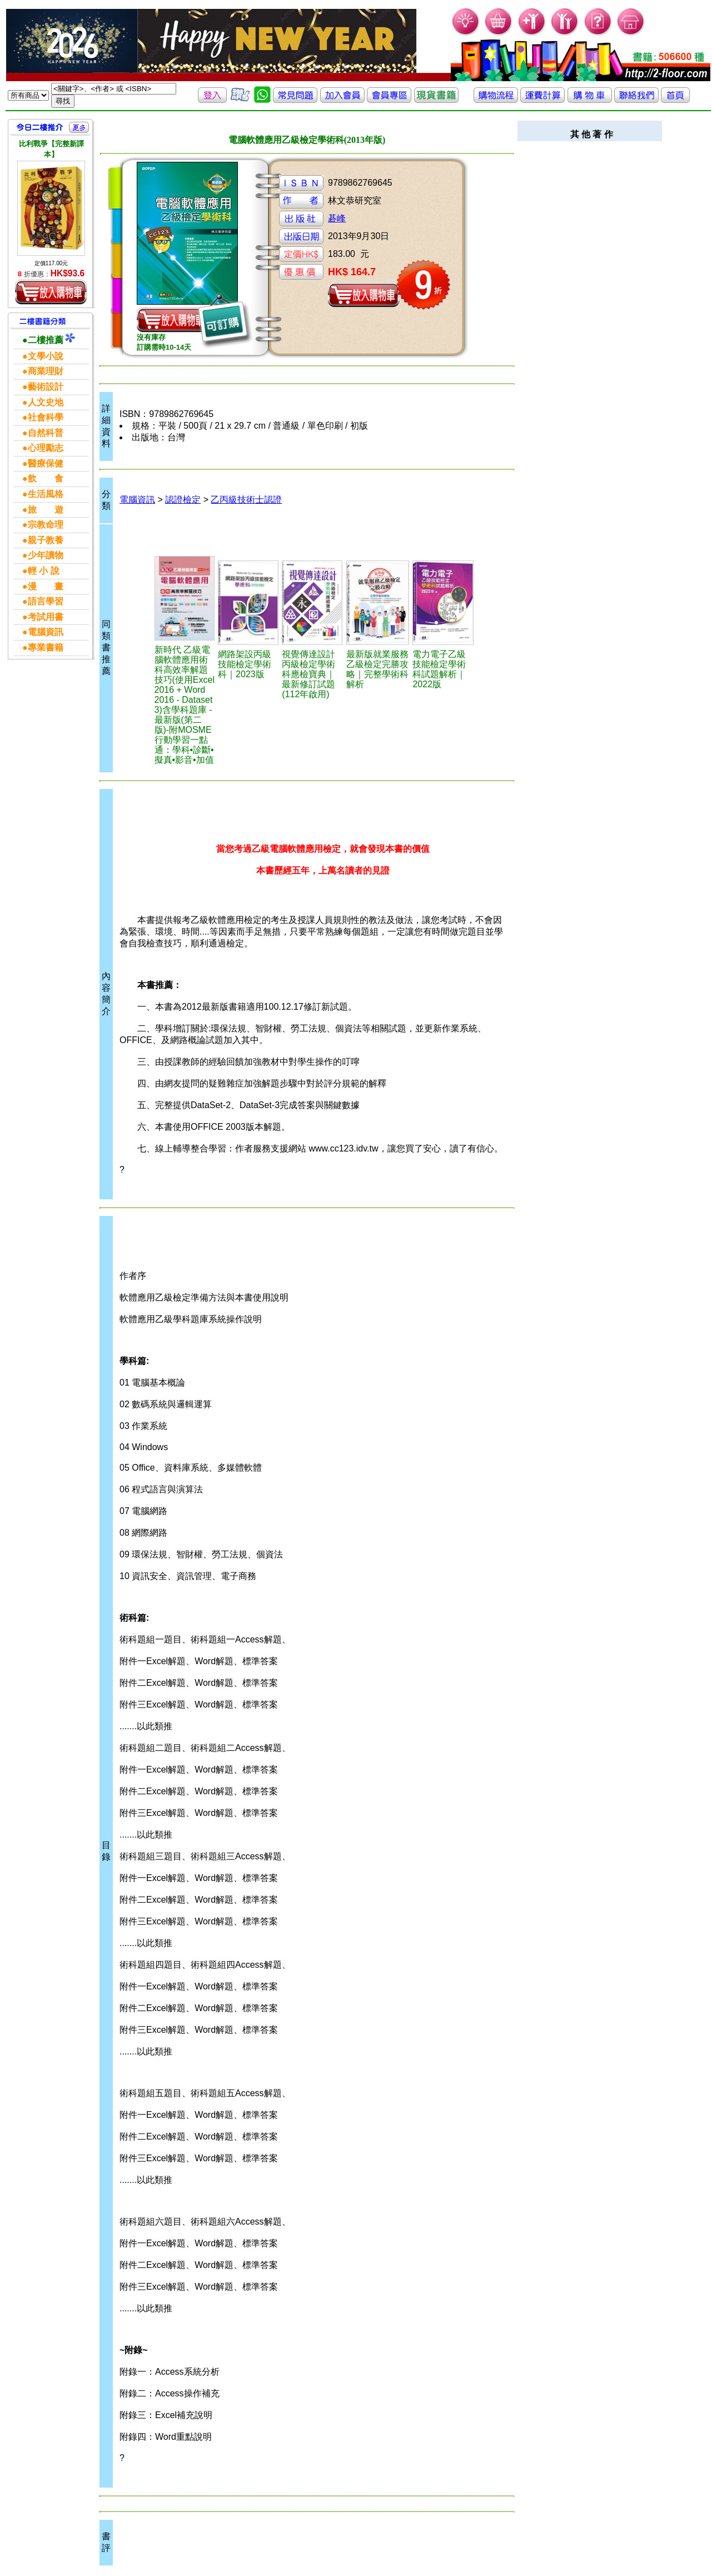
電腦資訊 (137, 499)
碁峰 (337, 218)
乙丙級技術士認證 (246, 499)
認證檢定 (183, 499)
